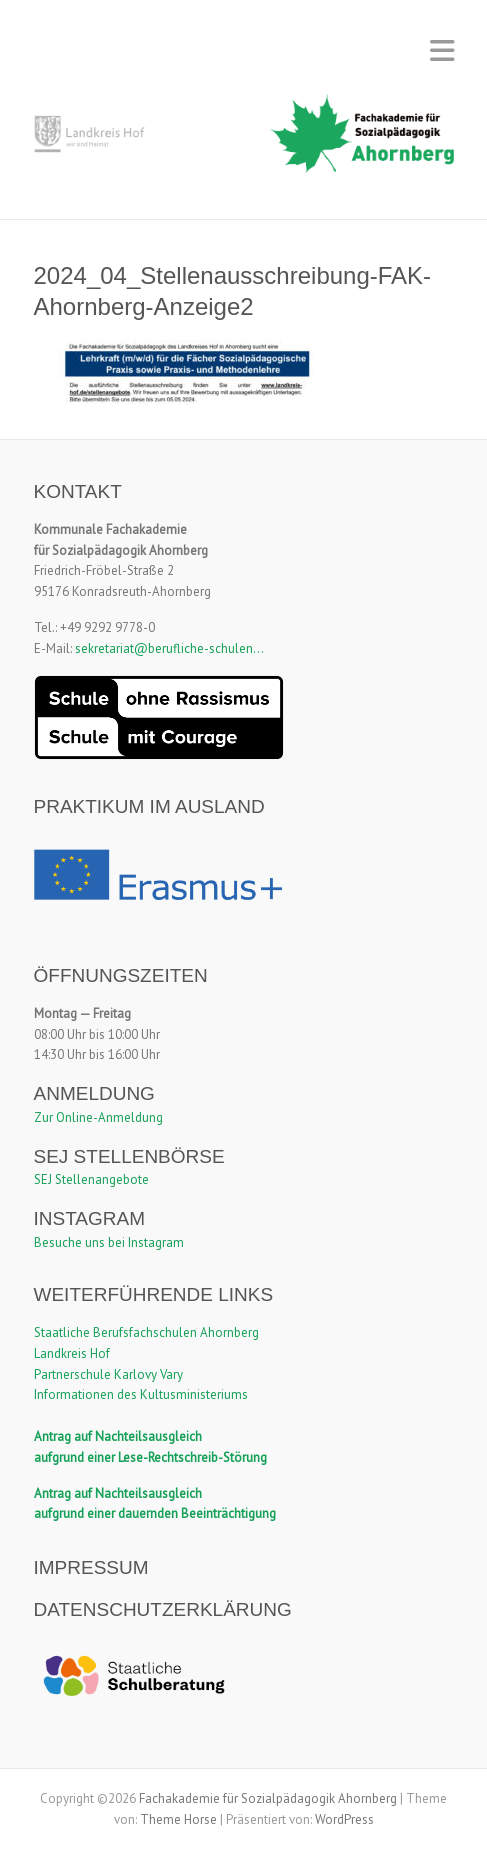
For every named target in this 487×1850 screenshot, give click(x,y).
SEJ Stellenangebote (91, 1179)
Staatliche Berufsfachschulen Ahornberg (146, 1332)
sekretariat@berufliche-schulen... (169, 648)
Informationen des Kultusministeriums (141, 1394)
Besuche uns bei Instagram (109, 1242)
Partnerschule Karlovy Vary (108, 1374)
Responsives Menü (442, 50)
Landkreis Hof (72, 1353)
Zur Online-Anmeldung (98, 1117)
